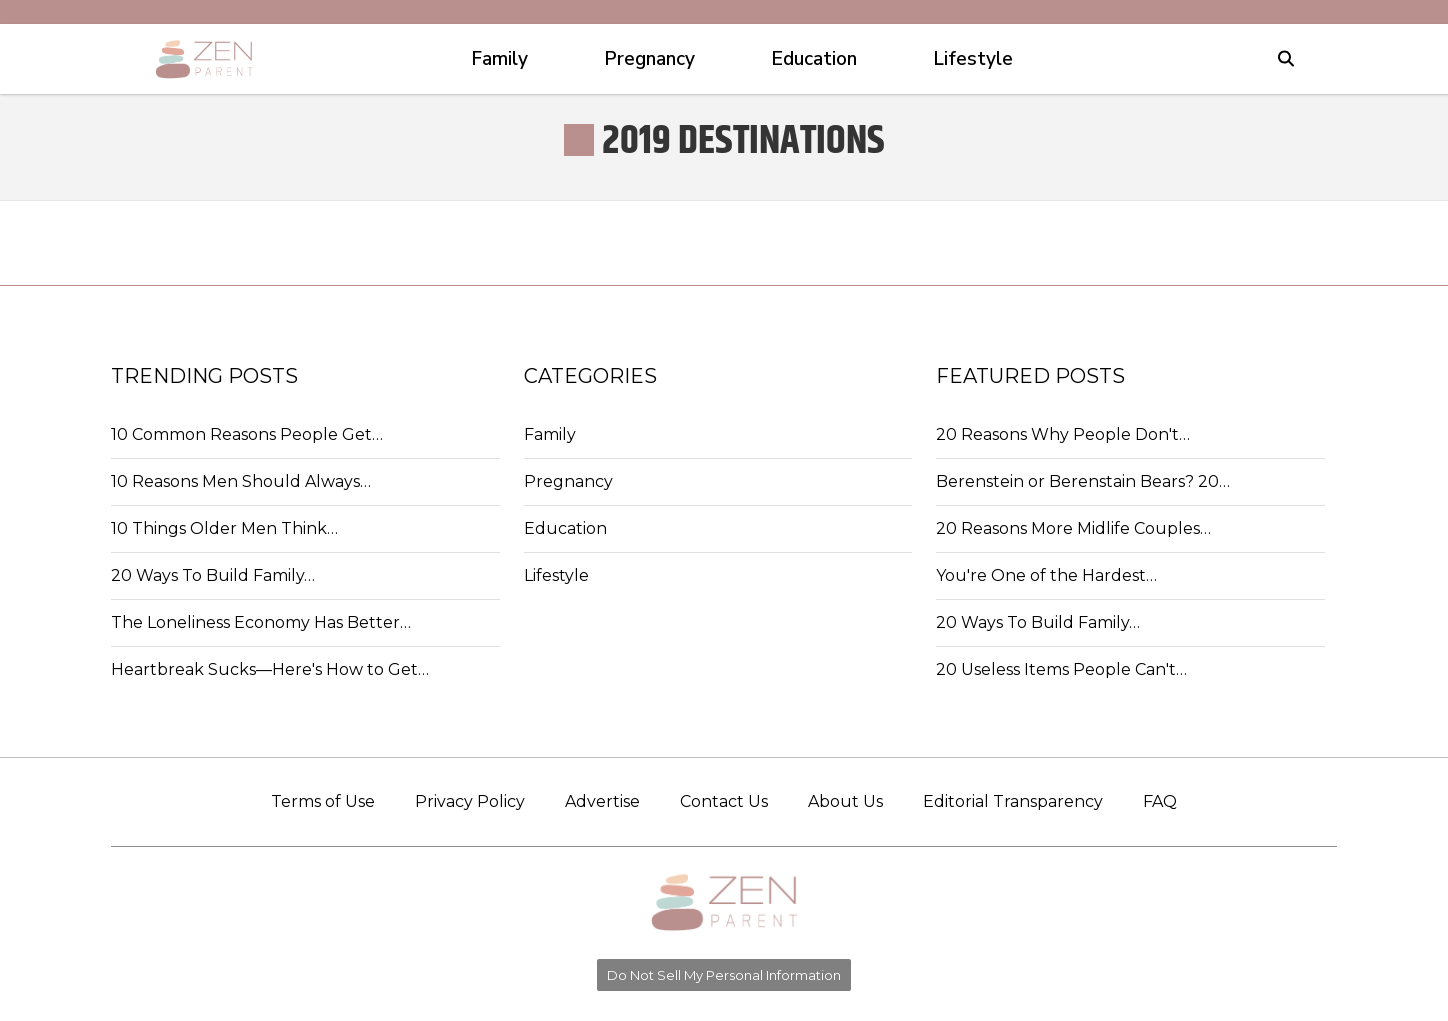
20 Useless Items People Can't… (1061, 669)
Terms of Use (323, 801)
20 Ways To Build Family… (213, 575)
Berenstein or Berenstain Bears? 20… (1083, 481)
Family (550, 434)
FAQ (1160, 801)
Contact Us (724, 801)
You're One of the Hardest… (1046, 575)
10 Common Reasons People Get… (247, 434)
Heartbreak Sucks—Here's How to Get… (270, 669)
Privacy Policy (470, 801)
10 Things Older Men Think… (224, 528)
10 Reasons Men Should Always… (241, 481)
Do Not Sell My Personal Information (724, 975)
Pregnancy (568, 481)
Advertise (602, 801)
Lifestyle (556, 575)
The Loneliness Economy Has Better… (261, 622)
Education (565, 528)
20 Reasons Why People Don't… (1063, 434)
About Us (845, 801)
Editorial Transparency (1013, 801)
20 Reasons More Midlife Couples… (1073, 528)
